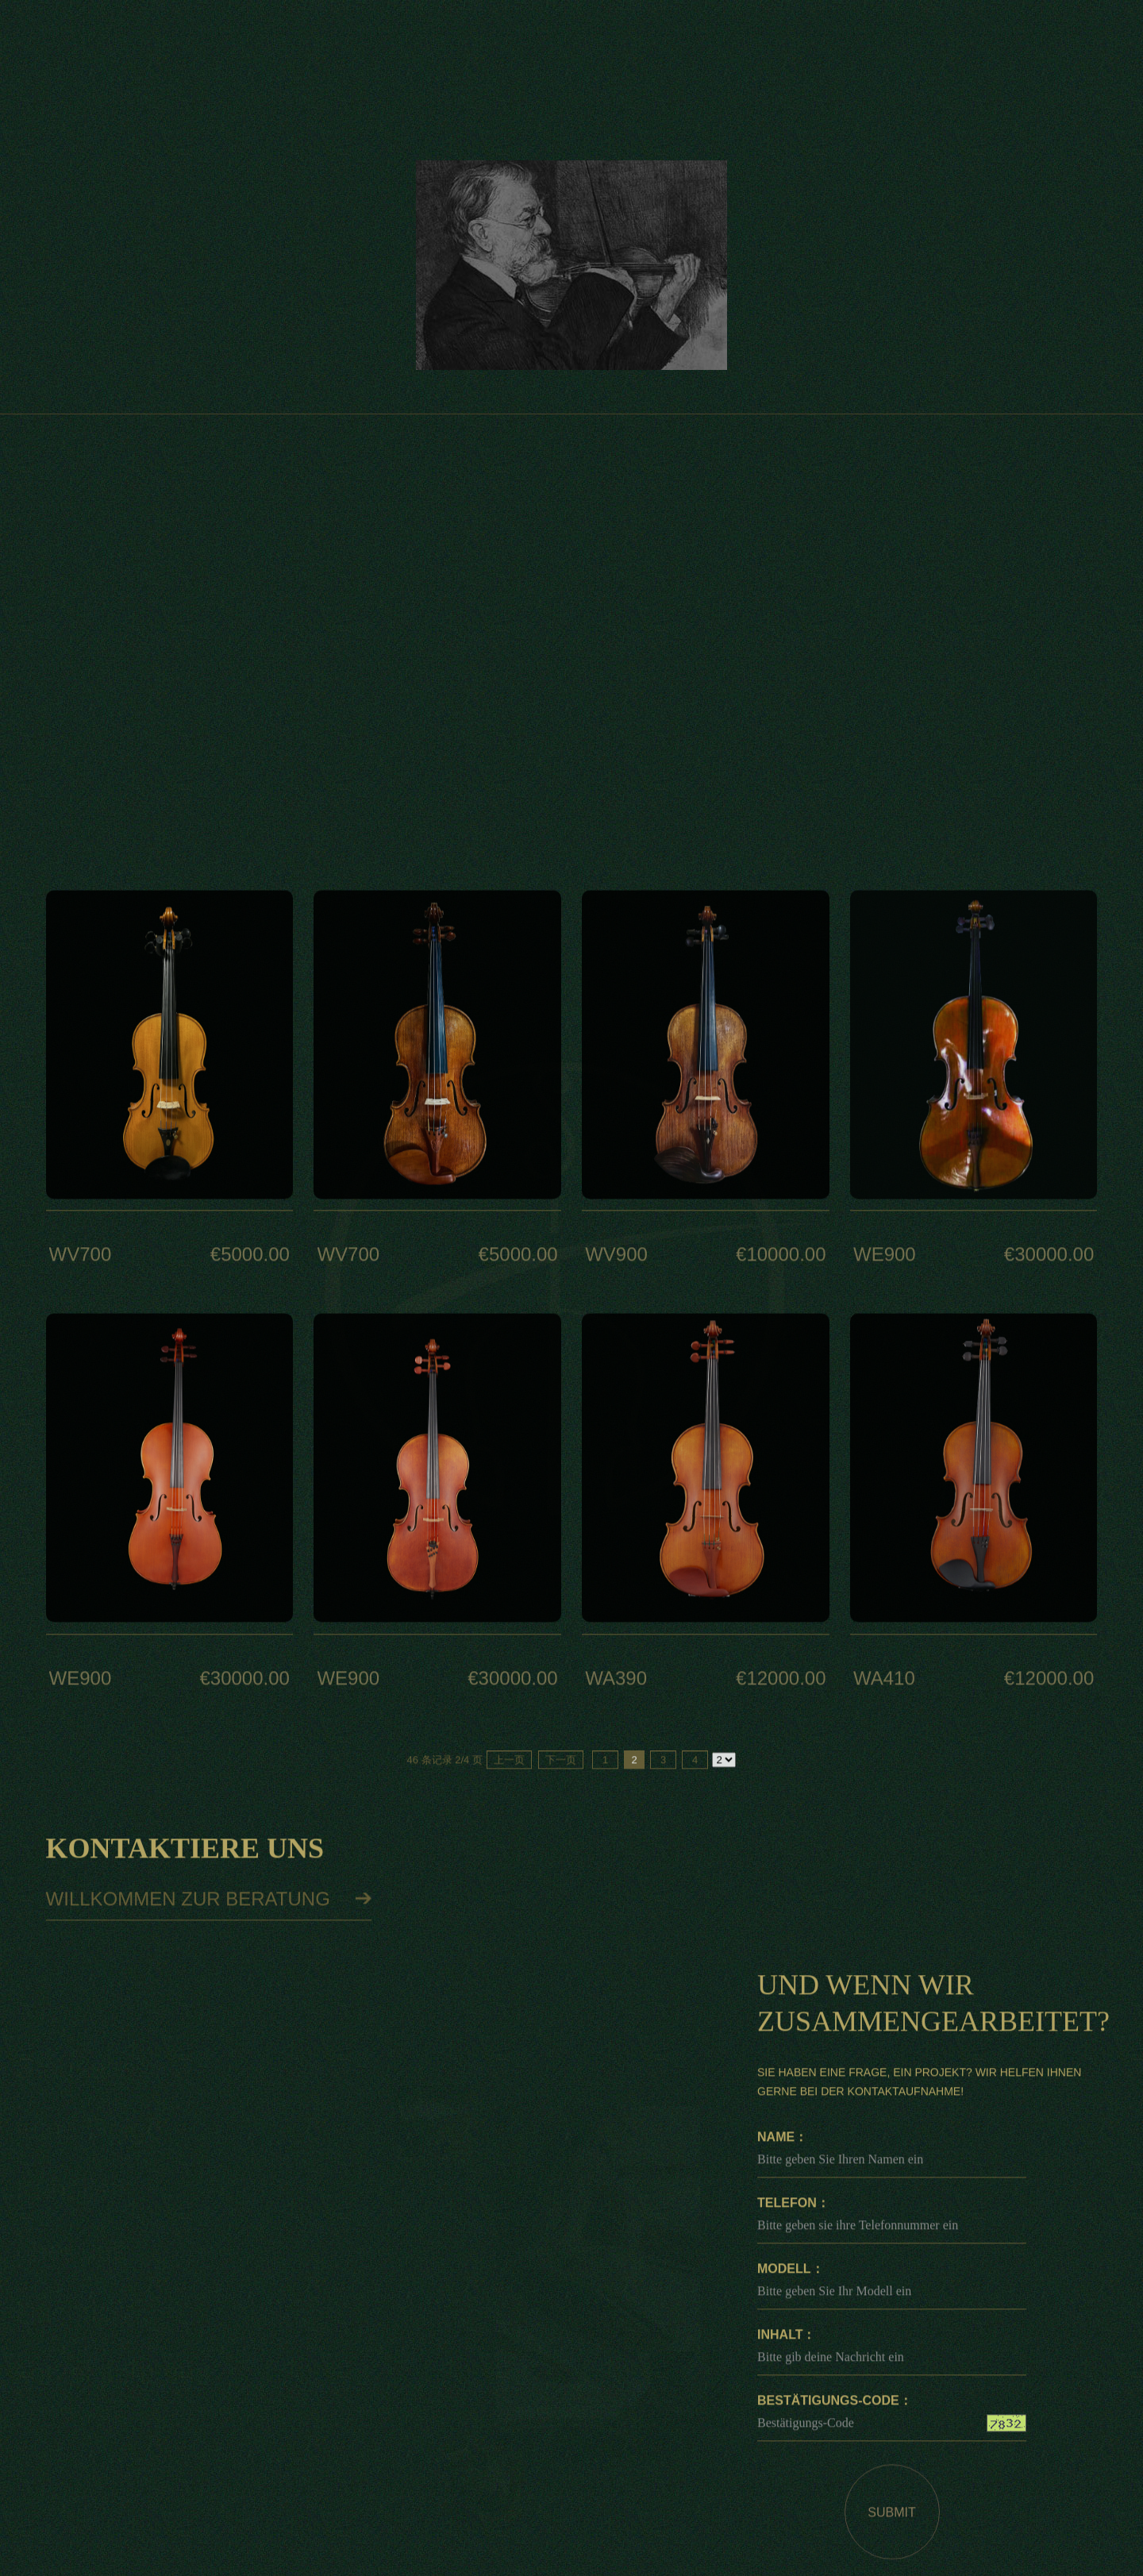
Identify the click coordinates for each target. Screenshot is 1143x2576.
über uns (646, 44)
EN (203, 43)
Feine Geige (1056, 320)
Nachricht (750, 44)
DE (159, 43)
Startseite (334, 44)
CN (246, 43)
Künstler (542, 44)
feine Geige (437, 44)
